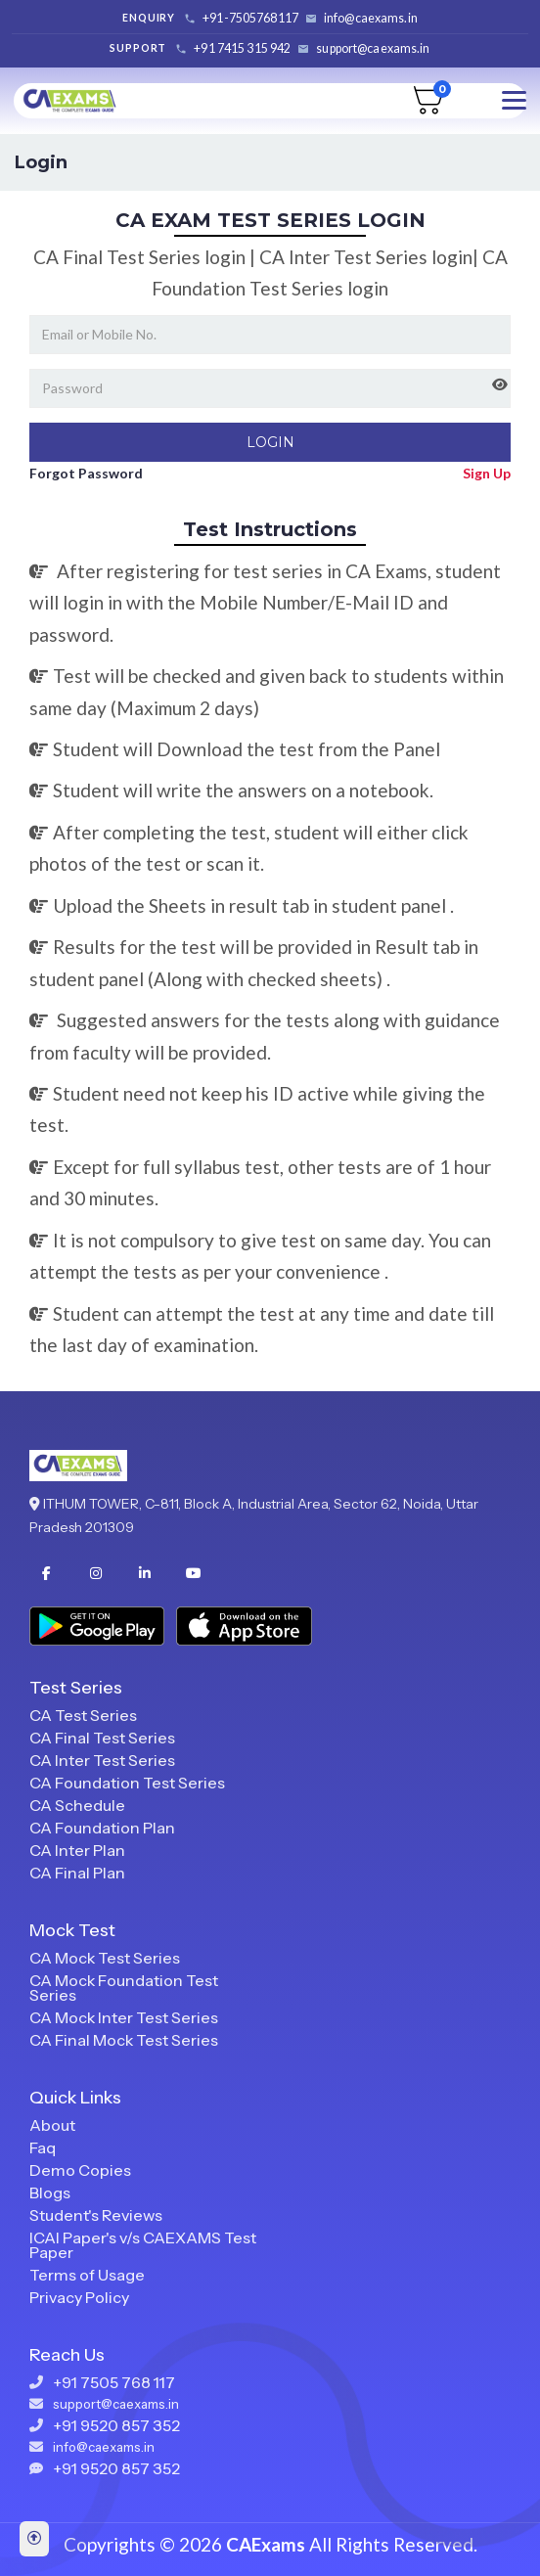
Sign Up (487, 473)
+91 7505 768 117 (114, 2382)
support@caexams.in (372, 48)
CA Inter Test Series (102, 1760)
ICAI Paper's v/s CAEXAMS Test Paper (142, 2245)
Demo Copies (80, 2170)
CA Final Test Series (102, 1737)
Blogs (49, 2192)
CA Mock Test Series (104, 1957)
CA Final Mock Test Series (123, 2040)
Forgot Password (86, 473)
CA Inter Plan (77, 1850)
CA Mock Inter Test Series (123, 2017)
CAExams (265, 2544)
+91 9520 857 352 (116, 2425)
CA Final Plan (77, 1872)
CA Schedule (77, 1805)
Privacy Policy (79, 2297)
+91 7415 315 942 (242, 48)
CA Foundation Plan (102, 1827)
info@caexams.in (371, 18)
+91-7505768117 (250, 18)
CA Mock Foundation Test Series (123, 1987)
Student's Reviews (95, 2215)
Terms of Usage (87, 2274)
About (52, 2125)
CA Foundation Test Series (127, 1782)
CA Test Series (83, 1715)
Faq (42, 2147)
